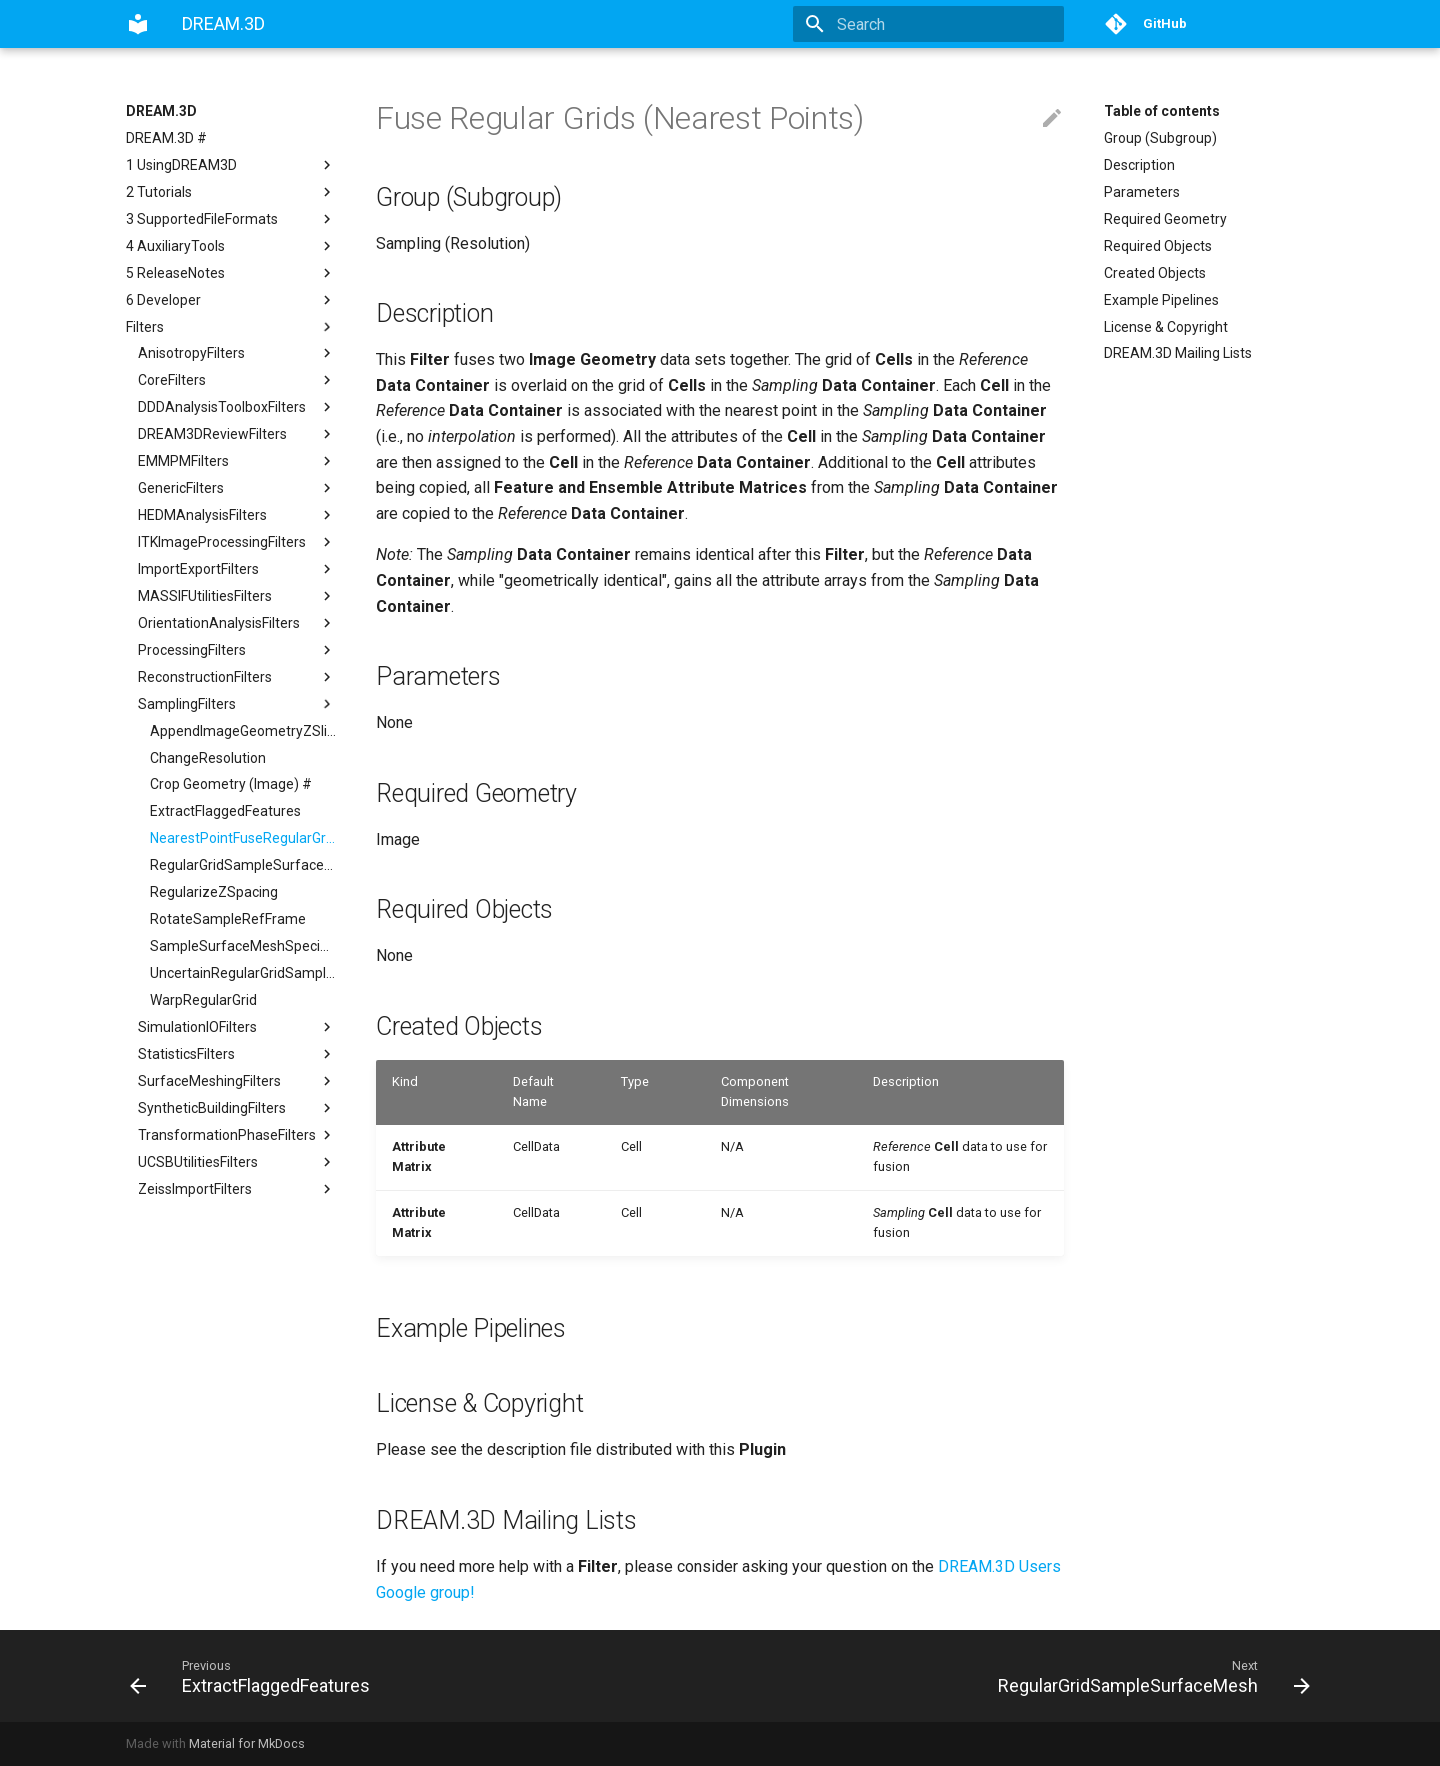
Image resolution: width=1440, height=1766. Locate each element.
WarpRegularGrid (203, 1000)
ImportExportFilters (237, 569)
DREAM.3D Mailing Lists (1178, 353)
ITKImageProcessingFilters (237, 542)
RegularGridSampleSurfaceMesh (243, 865)
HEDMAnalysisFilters (237, 515)
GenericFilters (237, 488)
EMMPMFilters (237, 461)
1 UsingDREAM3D (231, 165)
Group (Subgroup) (1160, 138)
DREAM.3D (161, 111)
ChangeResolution (208, 758)
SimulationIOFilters (237, 1027)
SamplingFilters (237, 704)
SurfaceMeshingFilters (237, 1081)
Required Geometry (1165, 219)
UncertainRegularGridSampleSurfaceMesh (243, 973)
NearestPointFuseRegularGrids (243, 838)
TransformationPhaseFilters (237, 1135)
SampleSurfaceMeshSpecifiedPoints (243, 946)
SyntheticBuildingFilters (237, 1108)
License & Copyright (1166, 327)
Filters (231, 327)
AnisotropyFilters (237, 353)
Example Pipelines (1161, 300)
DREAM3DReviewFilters (237, 434)
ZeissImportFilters (237, 1189)
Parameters (1142, 192)
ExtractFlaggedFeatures (225, 811)
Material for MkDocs (247, 1743)
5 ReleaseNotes (231, 273)
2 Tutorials (231, 192)
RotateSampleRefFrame (228, 919)
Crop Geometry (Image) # (231, 784)
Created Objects (1155, 273)
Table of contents (1162, 111)
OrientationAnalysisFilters (237, 623)
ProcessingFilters (237, 650)
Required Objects (1158, 246)
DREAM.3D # (166, 138)
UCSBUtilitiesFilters (237, 1162)
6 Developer (231, 300)
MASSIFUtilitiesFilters (237, 596)
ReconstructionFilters (237, 677)
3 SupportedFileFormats (231, 219)
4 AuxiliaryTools (231, 246)
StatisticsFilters (237, 1054)
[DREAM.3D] (138, 24)
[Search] (947, 24)
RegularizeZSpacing (214, 892)
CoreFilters (237, 380)
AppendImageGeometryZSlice (243, 731)
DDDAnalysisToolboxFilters (237, 407)
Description (1139, 165)
